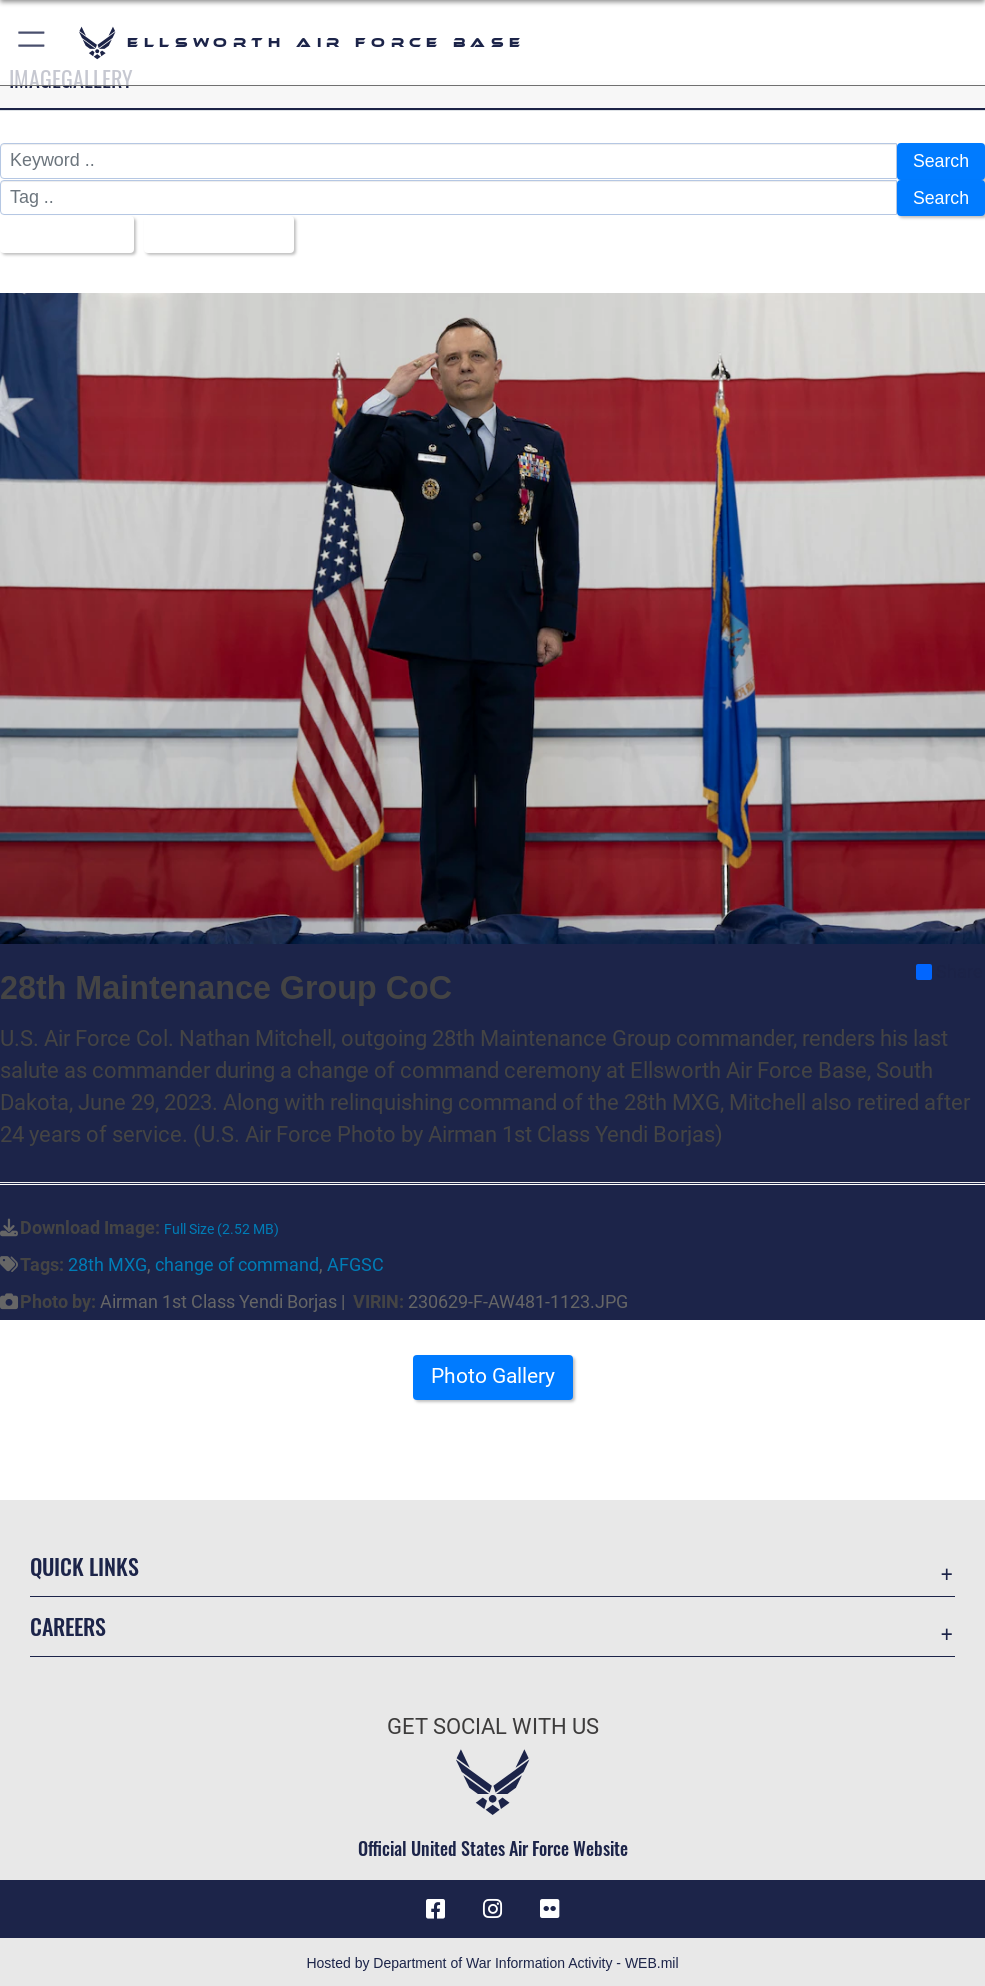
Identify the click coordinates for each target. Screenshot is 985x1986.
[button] (32, 42)
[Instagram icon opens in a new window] (493, 1906)
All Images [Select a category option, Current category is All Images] (60, 232)
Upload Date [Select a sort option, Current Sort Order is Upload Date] (213, 232)
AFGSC (355, 1261)
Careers (68, 1623)
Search (940, 161)
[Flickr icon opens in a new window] (549, 1906)
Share (949, 969)
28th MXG (107, 1261)
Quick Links (84, 1563)
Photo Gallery (493, 1378)
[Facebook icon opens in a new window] (436, 1906)
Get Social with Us (493, 1723)
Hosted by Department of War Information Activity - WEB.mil (492, 1960)
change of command (237, 1261)
